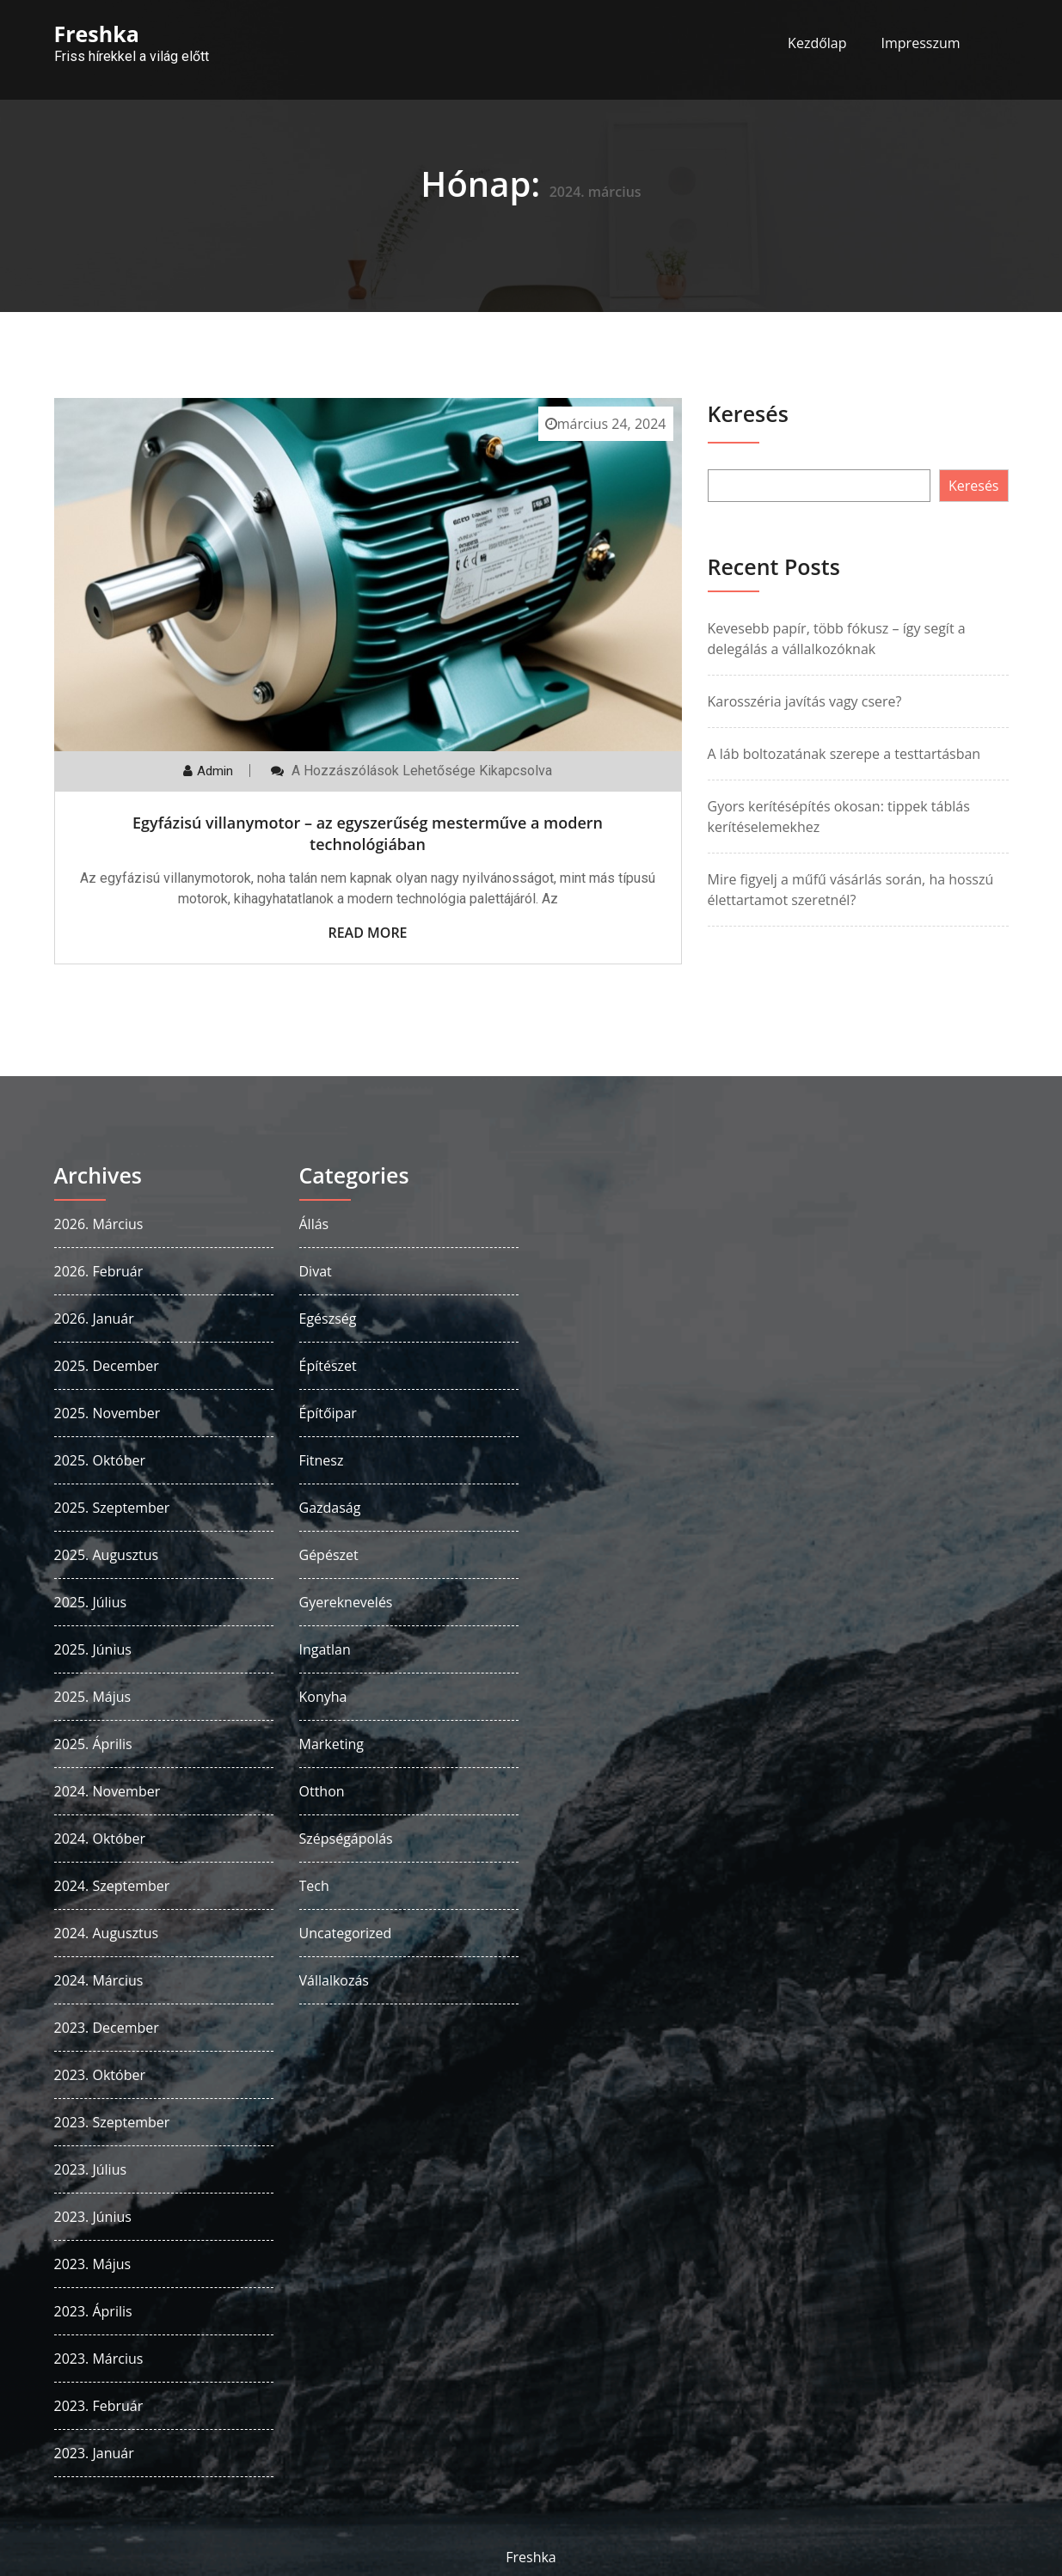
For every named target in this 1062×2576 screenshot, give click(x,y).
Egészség (328, 1318)
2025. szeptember (112, 1507)
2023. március (99, 2358)
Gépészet (329, 1554)
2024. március (99, 1980)
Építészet (328, 1365)
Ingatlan (325, 1649)
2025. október (99, 1460)
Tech (314, 1885)
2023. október (99, 2074)
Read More (367, 932)
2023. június (93, 2216)
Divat (315, 1271)
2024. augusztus (106, 1933)
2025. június (93, 1649)
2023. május (93, 2264)
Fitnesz (321, 1460)
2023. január (94, 2453)
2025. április (93, 1744)
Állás (314, 1224)
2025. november (107, 1413)
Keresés (748, 413)
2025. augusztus (106, 1554)
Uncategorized (345, 1933)
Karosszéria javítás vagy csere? (805, 701)
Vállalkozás (334, 1980)
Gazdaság (330, 1507)
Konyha (323, 1696)
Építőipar (328, 1413)
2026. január (94, 1318)
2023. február (99, 2405)
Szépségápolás (346, 1838)
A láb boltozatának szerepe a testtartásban (844, 753)
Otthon (322, 1791)
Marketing (331, 1744)
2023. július (90, 2169)
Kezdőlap (817, 43)
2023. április (93, 2311)
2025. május (93, 1696)
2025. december (106, 1365)
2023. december (106, 2027)
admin (215, 771)
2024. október (99, 1838)
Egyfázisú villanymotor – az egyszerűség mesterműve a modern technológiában (367, 833)
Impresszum (921, 43)
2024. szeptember (112, 1885)
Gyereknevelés (346, 1602)
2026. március (99, 1224)
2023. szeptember (112, 2122)
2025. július (90, 1602)
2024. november (107, 1791)
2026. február (99, 1271)
